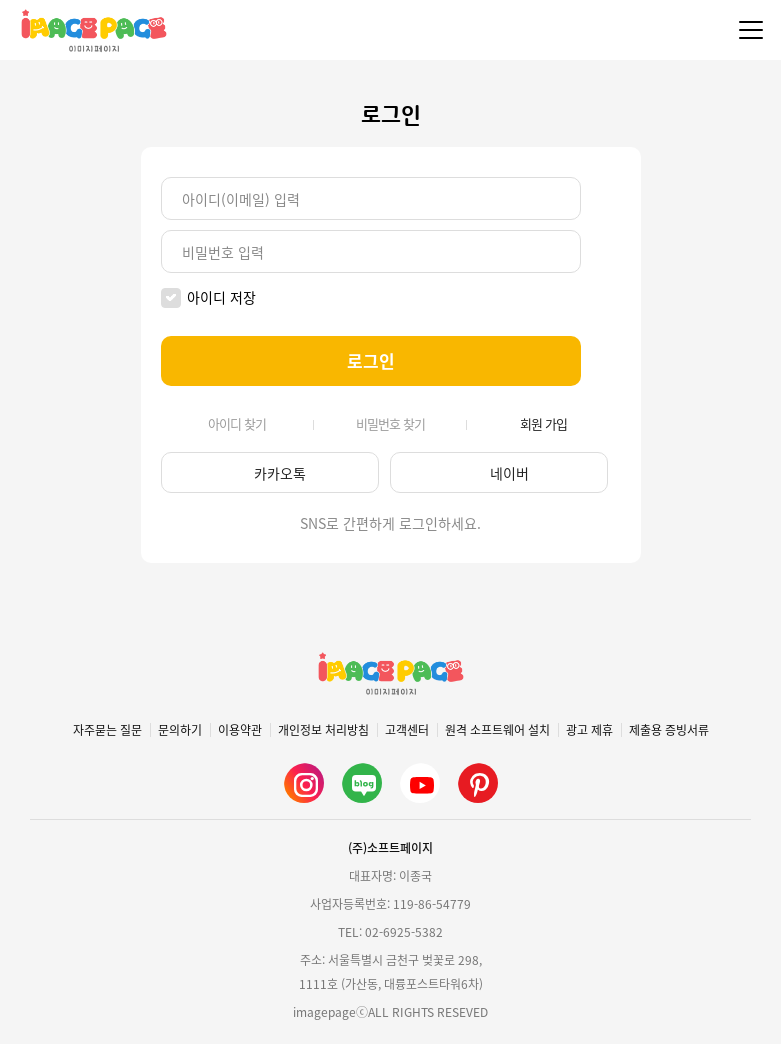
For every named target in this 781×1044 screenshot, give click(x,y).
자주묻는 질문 (107, 730)
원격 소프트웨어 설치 (497, 730)
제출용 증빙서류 (669, 730)
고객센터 (407, 730)
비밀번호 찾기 (390, 424)
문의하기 (180, 730)
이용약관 (240, 730)
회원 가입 (543, 424)
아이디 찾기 (237, 424)
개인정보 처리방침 (323, 730)
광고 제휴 (589, 730)
